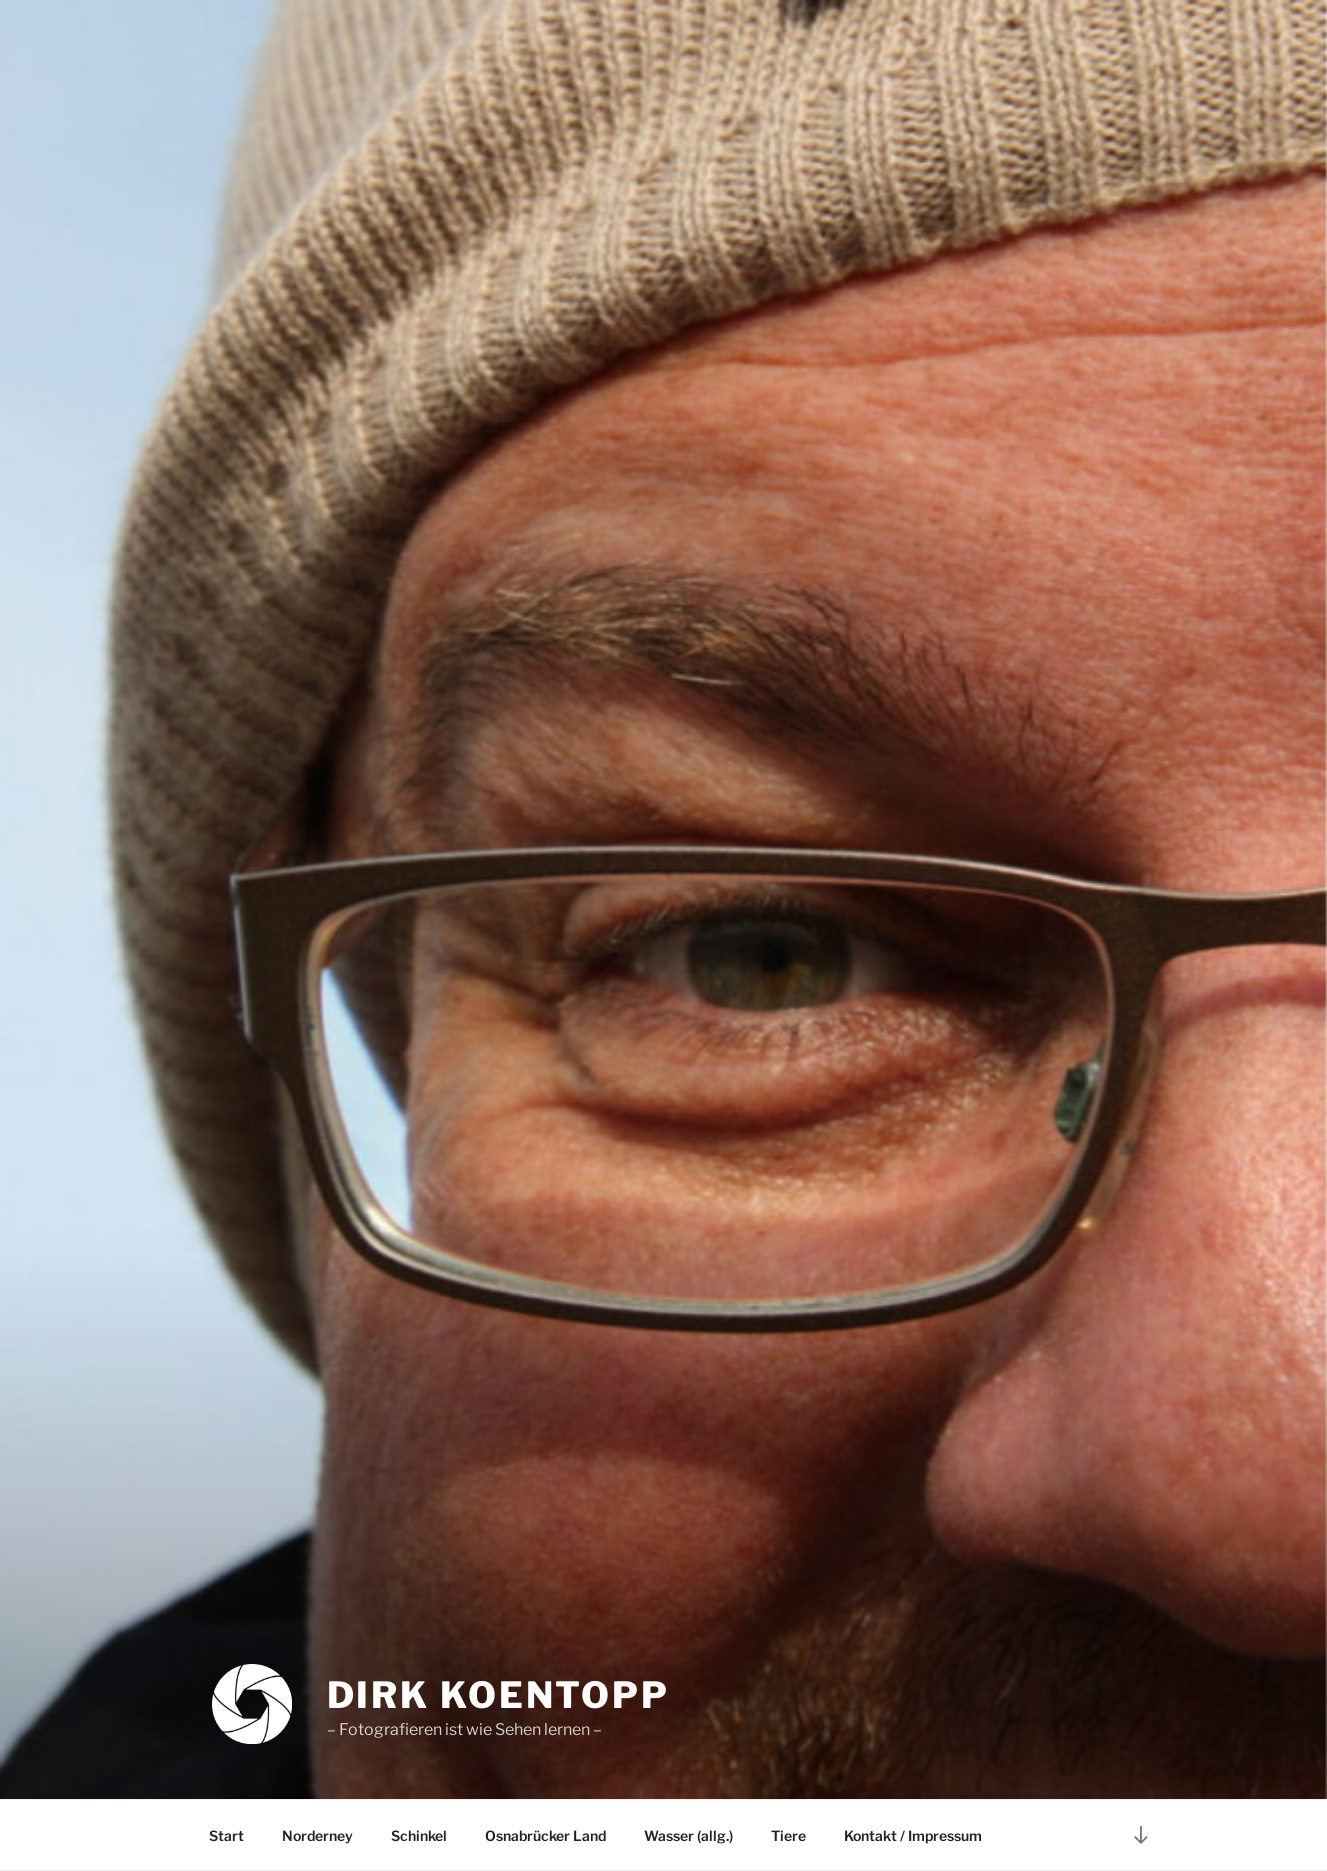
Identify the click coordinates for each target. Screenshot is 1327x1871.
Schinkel (419, 1835)
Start (226, 1835)
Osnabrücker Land (545, 1835)
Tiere (788, 1835)
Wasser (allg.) (688, 1835)
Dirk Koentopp (498, 1695)
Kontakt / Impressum (913, 1835)
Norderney (317, 1835)
